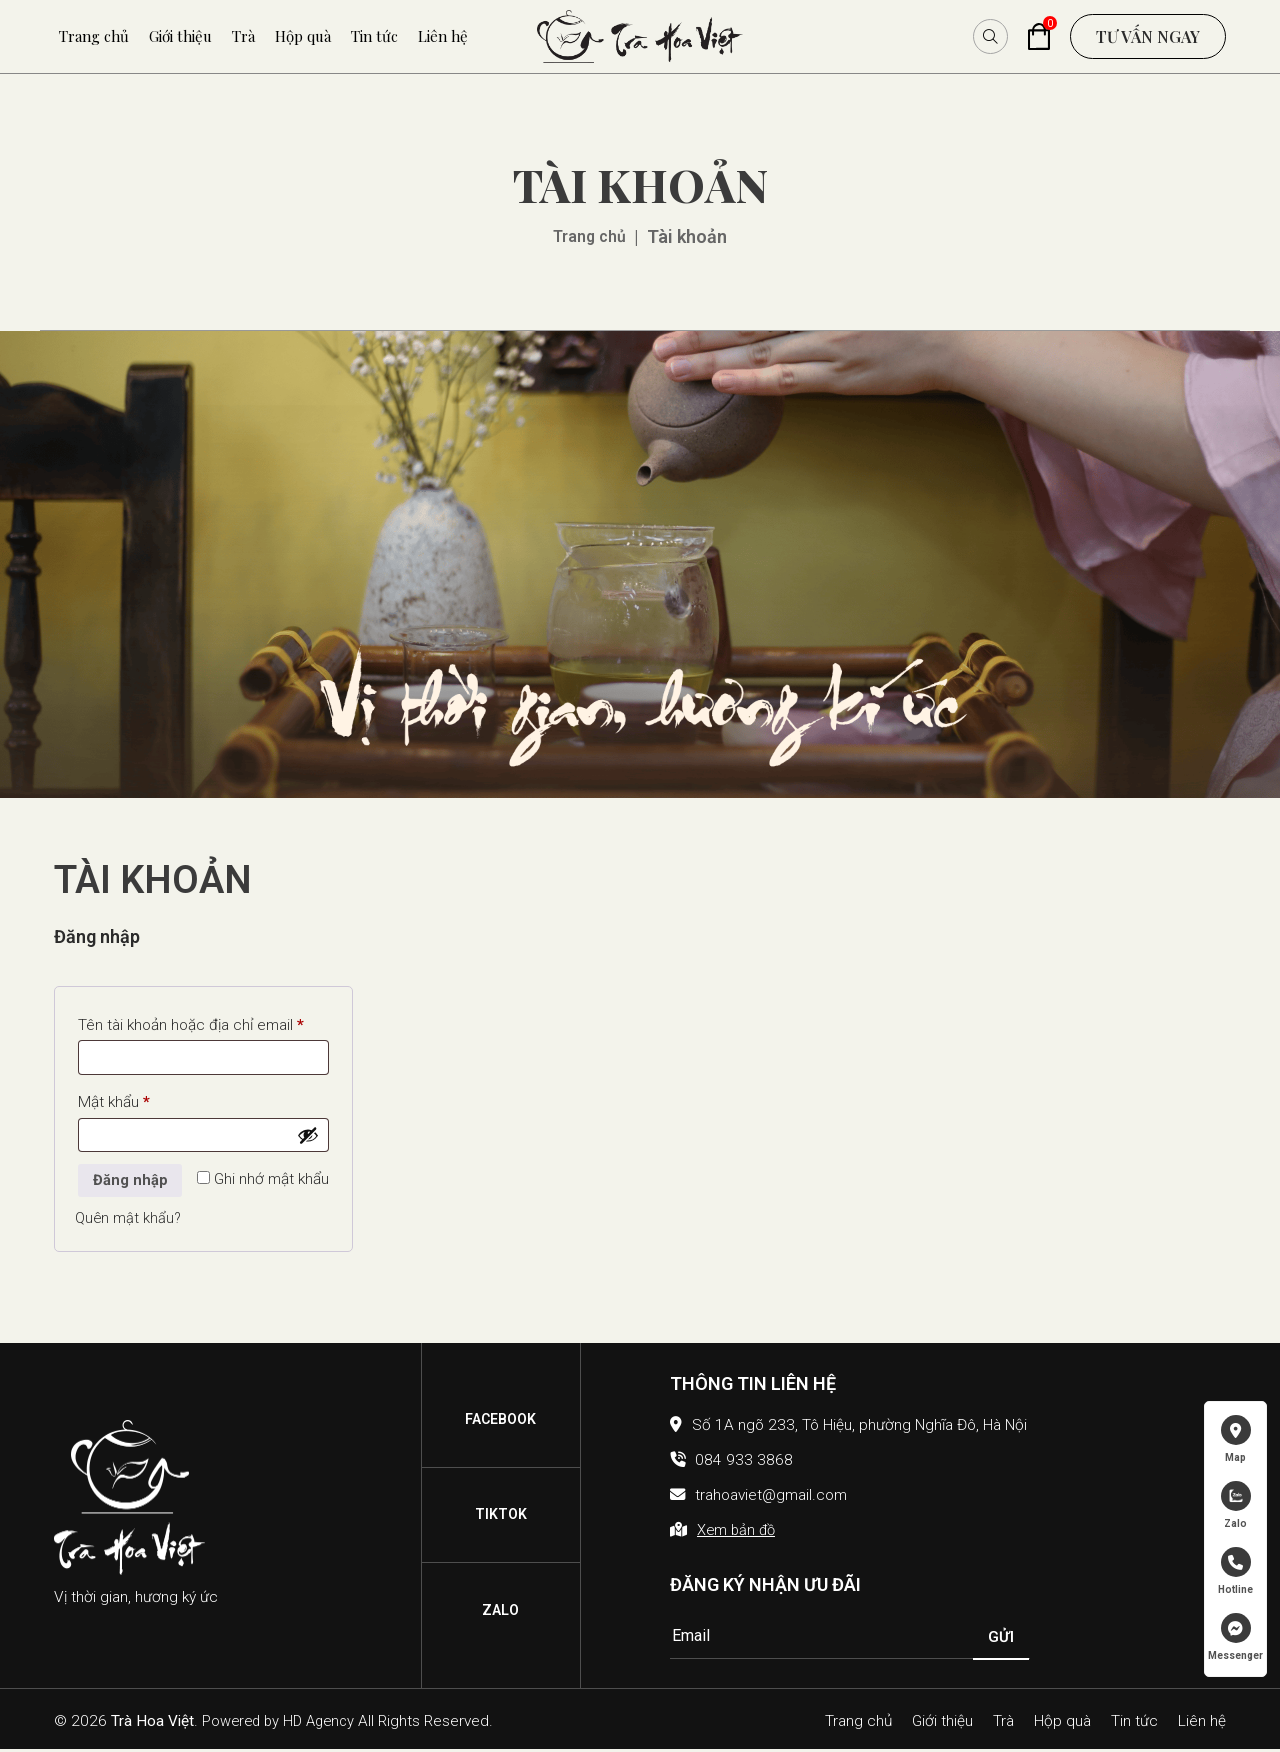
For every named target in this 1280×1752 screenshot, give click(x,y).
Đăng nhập (130, 1183)
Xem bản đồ (738, 1533)
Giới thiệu (942, 1723)
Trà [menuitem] (243, 36)
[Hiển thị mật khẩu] (309, 1136)
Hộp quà (1062, 1723)
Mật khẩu (144, 1100)
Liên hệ (1202, 1723)
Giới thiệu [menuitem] (180, 36)
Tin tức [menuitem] (374, 36)
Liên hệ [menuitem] (443, 36)
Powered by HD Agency (283, 1724)
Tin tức (1134, 1723)
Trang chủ (590, 236)
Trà (1003, 1723)
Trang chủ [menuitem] (94, 36)
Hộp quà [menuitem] (303, 36)
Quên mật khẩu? (129, 1222)
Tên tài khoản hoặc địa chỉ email (204, 1022)
